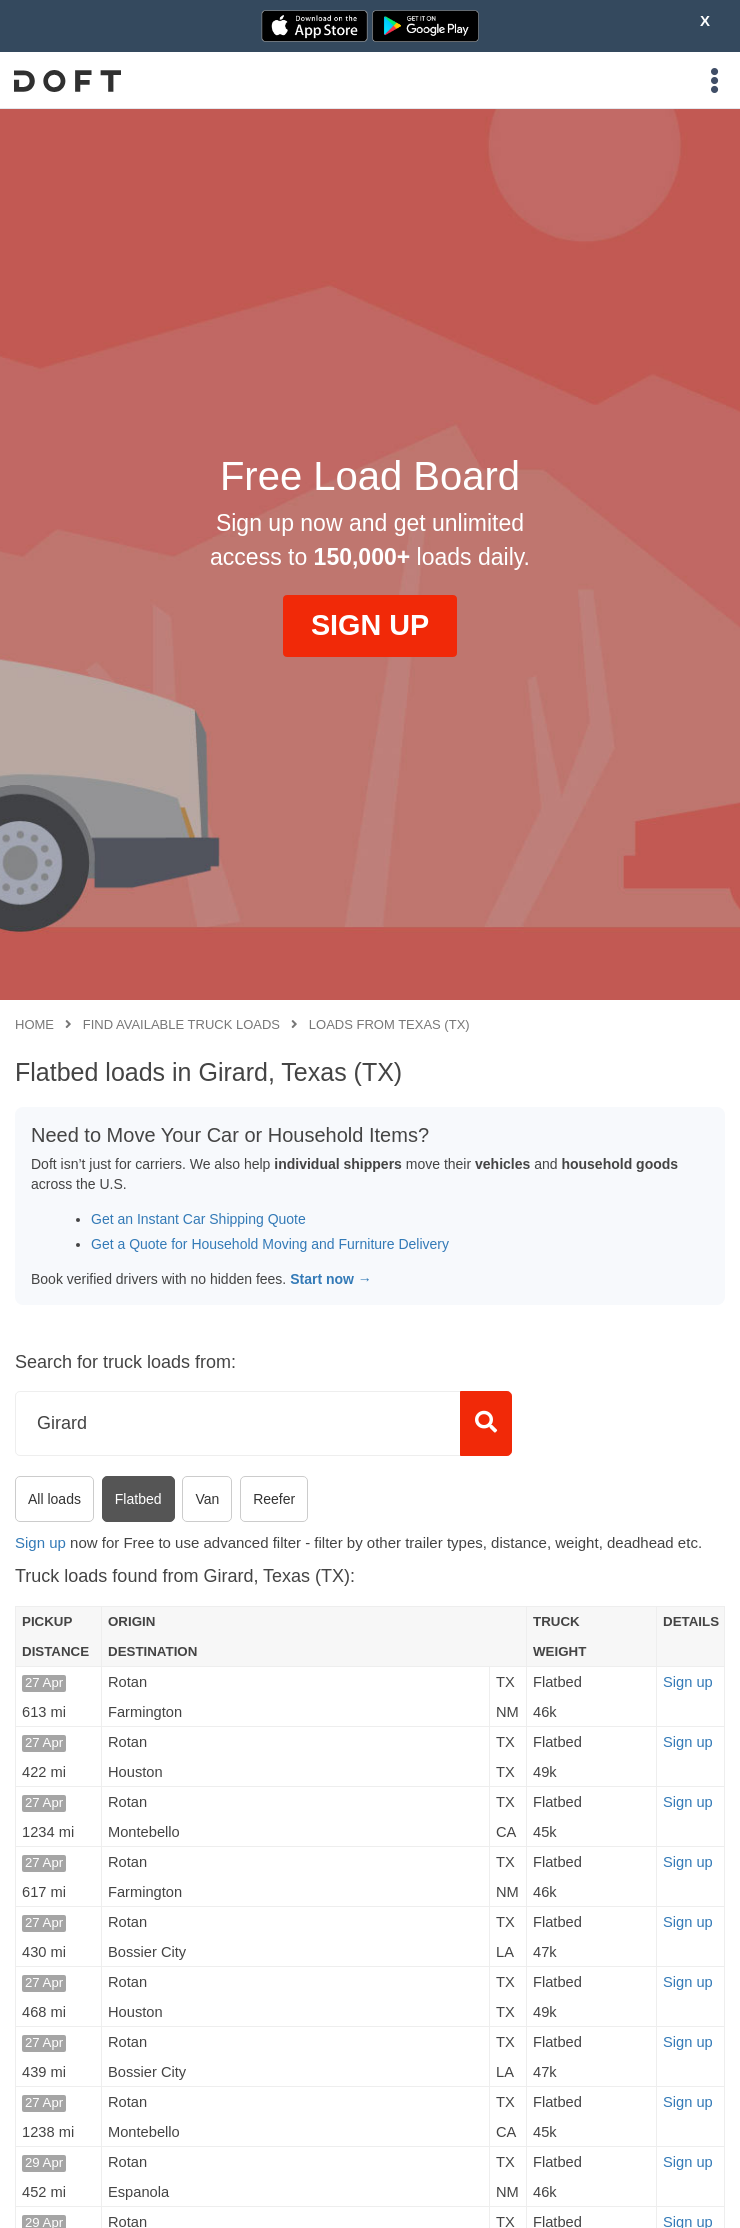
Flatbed (138, 1499)
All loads (54, 1499)
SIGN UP (370, 625)
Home (34, 1024)
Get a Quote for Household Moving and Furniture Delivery (270, 1244)
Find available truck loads (181, 1024)
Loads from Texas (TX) (389, 1024)
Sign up (40, 1542)
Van (207, 1499)
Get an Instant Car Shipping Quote (198, 1219)
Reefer (274, 1499)
